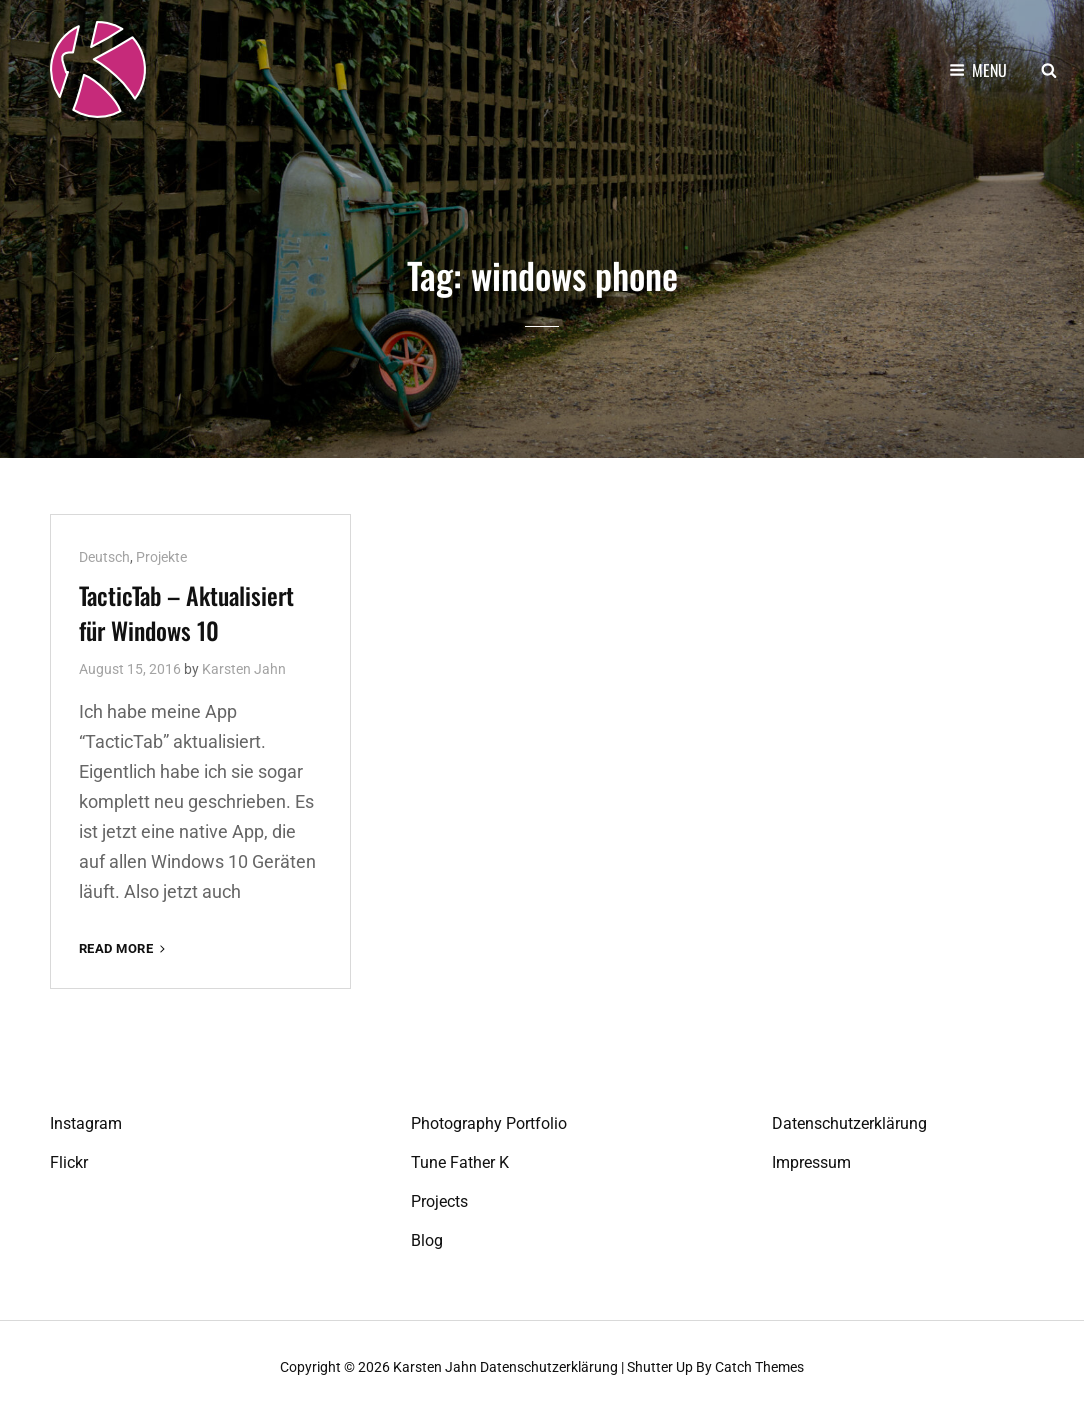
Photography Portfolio (489, 1123)
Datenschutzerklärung (849, 1123)
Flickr (69, 1162)
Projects (439, 1201)
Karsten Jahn (244, 669)
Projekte (161, 557)
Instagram (86, 1123)
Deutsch (104, 557)
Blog (427, 1240)
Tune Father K (460, 1162)
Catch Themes (759, 1367)
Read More (124, 948)
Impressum (811, 1162)
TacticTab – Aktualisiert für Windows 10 (186, 612)
